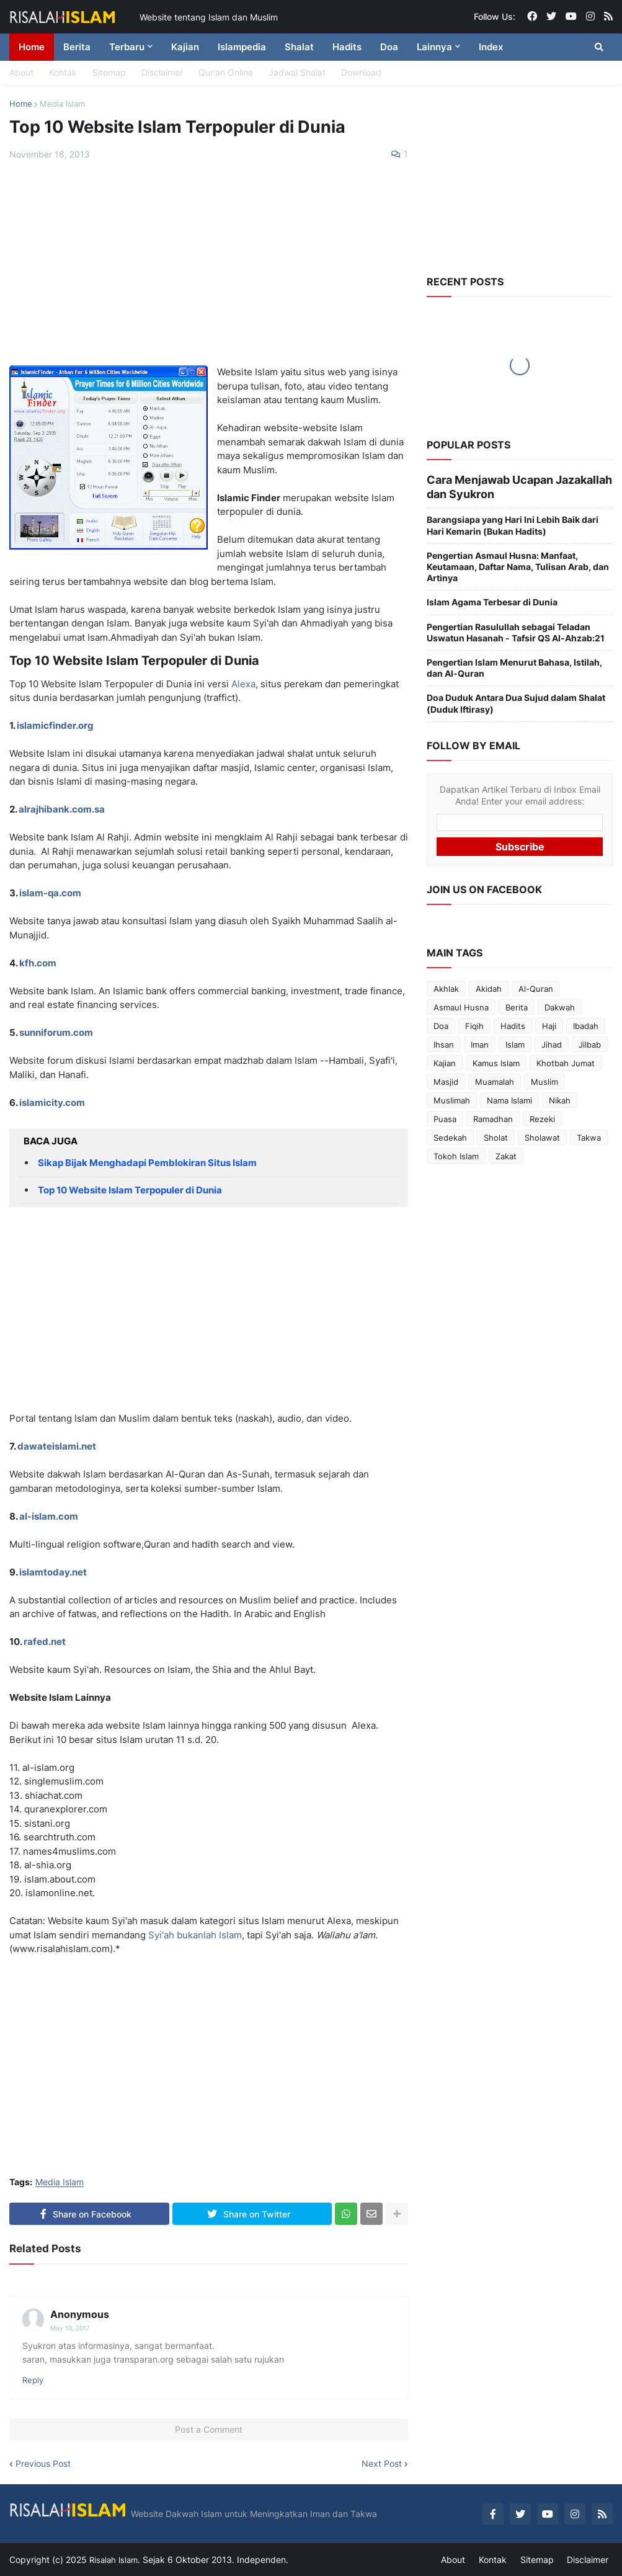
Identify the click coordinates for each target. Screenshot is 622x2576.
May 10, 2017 (70, 2328)
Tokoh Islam (456, 1150)
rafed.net (45, 1641)
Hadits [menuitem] (347, 47)
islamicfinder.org (55, 725)
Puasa (444, 1113)
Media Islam (62, 104)
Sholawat (542, 1131)
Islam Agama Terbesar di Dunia (492, 596)
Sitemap (109, 72)
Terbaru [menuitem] (126, 47)
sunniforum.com (56, 1032)
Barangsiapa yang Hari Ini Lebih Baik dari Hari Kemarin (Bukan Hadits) (512, 519)
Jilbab (590, 1038)
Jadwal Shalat (297, 72)
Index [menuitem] (491, 47)
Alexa (243, 684)
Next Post (382, 2463)
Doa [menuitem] (389, 47)
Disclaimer (162, 72)
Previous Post (43, 2463)
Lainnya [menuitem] (434, 47)
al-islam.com (48, 1516)
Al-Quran (535, 982)
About (21, 72)
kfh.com (37, 963)
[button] (599, 47)
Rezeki (542, 1113)
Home (20, 104)
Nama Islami (509, 1094)
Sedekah (450, 1131)
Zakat (506, 1150)
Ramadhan (493, 1113)
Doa (440, 1020)
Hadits (512, 1020)
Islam (515, 1038)
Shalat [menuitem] (299, 47)
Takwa (589, 1131)
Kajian (444, 1057)
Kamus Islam (496, 1057)
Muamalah (494, 1076)
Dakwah (559, 1001)
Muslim (544, 1076)
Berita (516, 1001)
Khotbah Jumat (565, 1057)
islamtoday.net (53, 1572)
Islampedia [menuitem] (242, 47)
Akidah (489, 982)
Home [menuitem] (32, 47)
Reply (32, 2380)
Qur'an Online (225, 72)
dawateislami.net (56, 1446)
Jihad (551, 1038)
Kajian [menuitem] (185, 47)
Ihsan (443, 1038)
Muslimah (451, 1094)
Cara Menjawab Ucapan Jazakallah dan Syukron (509, 483)
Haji (549, 1020)
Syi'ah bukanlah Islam (195, 1935)
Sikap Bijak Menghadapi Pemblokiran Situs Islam (147, 1163)
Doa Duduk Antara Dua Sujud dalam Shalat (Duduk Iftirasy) (516, 697)
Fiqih (474, 1020)
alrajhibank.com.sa (62, 809)
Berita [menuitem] (77, 47)
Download (361, 72)
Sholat (496, 1131)
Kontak (63, 72)
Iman (480, 1038)
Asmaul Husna (461, 1001)
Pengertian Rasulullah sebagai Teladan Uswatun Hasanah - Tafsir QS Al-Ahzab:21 (516, 625)
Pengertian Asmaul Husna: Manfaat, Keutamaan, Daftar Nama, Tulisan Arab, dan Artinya (518, 559)
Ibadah (585, 1020)
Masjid (445, 1076)
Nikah (560, 1094)
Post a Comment (208, 2429)
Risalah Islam (115, 2559)
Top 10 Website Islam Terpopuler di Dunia (130, 1190)
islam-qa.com (50, 893)
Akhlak (446, 982)
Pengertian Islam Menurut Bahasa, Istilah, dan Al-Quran (514, 661)
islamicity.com (52, 1102)
